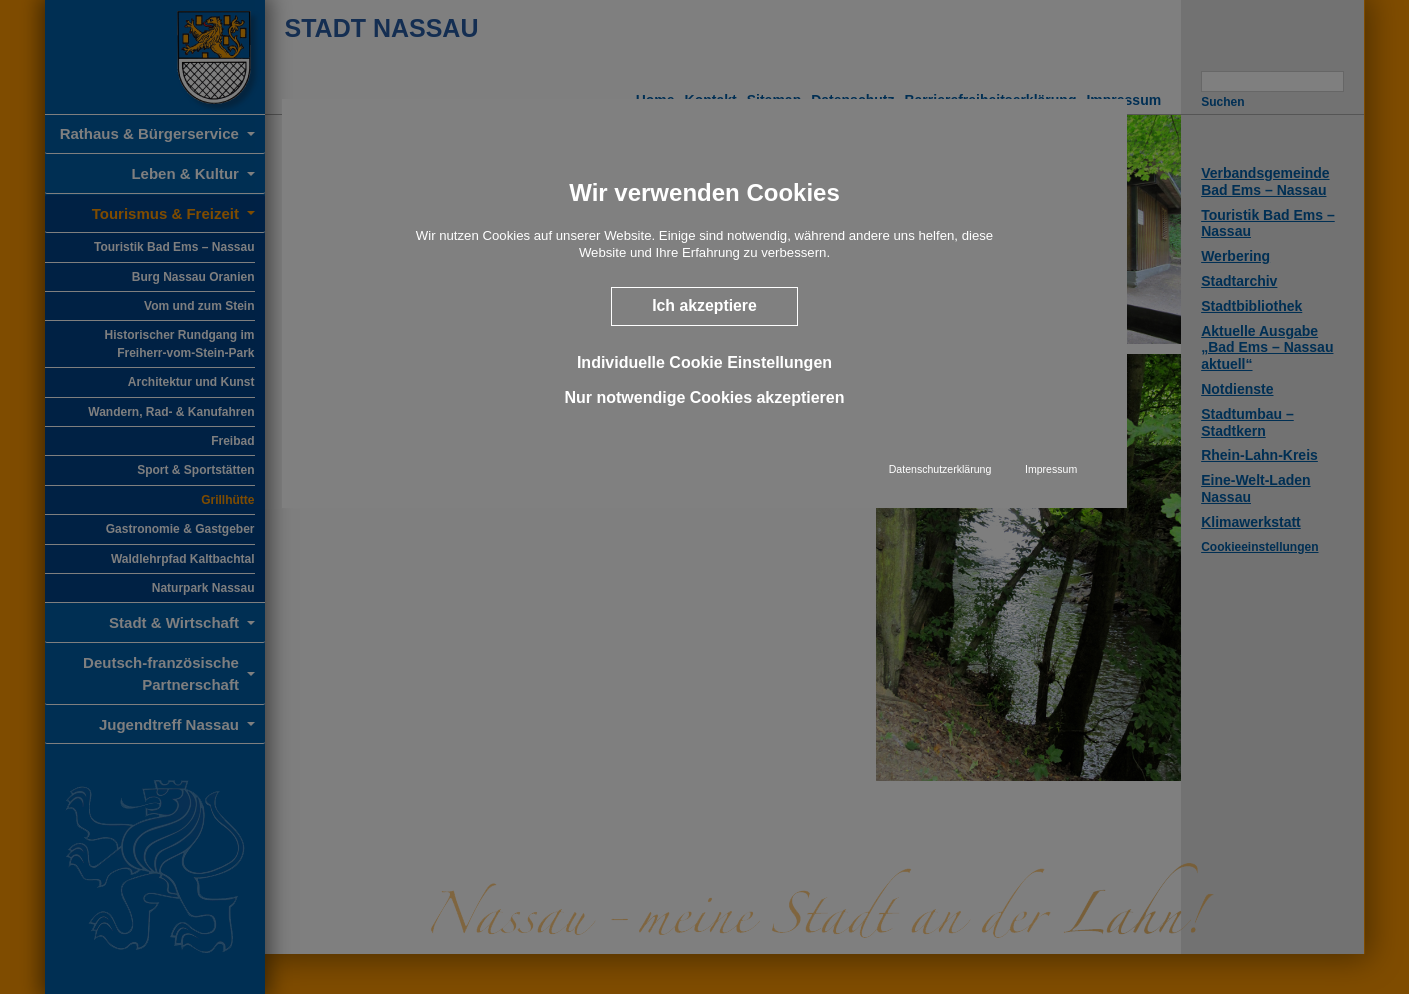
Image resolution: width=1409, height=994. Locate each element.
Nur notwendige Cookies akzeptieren (704, 397)
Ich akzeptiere (704, 305)
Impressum (1051, 469)
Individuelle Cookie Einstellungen (704, 361)
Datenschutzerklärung (940, 469)
